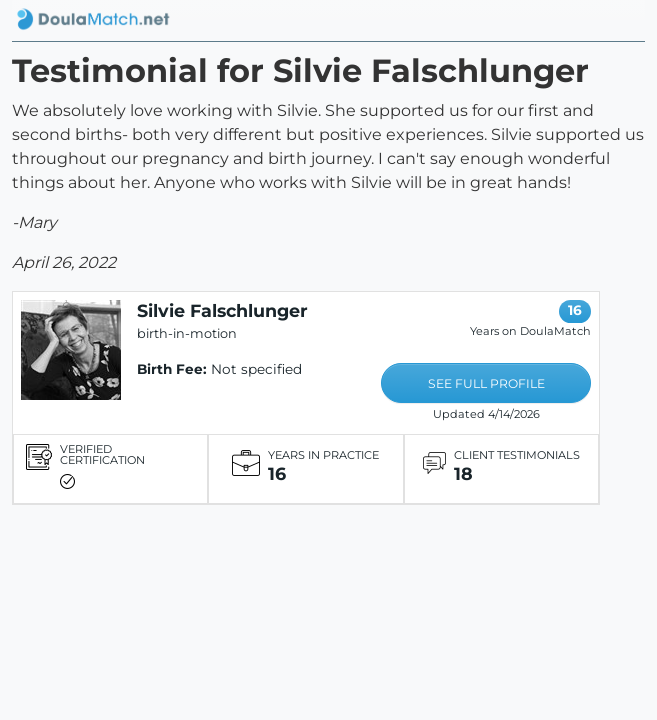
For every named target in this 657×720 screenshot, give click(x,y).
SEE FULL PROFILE (486, 383)
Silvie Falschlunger (222, 310)
